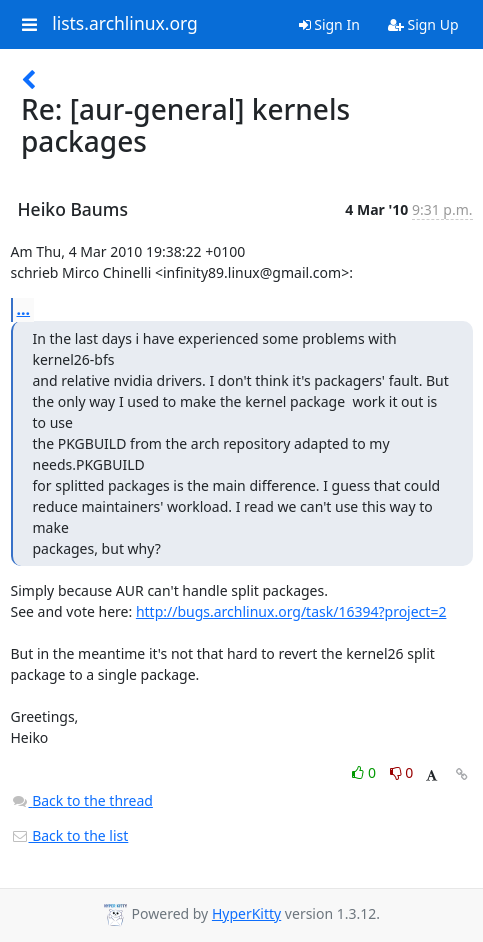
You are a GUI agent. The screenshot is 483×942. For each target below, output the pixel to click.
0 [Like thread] (365, 772)
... (24, 309)
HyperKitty (246, 913)
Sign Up (423, 24)
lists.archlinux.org (125, 24)
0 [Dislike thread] (402, 772)
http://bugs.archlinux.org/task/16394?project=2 (291, 611)
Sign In (329, 24)
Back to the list (70, 835)
